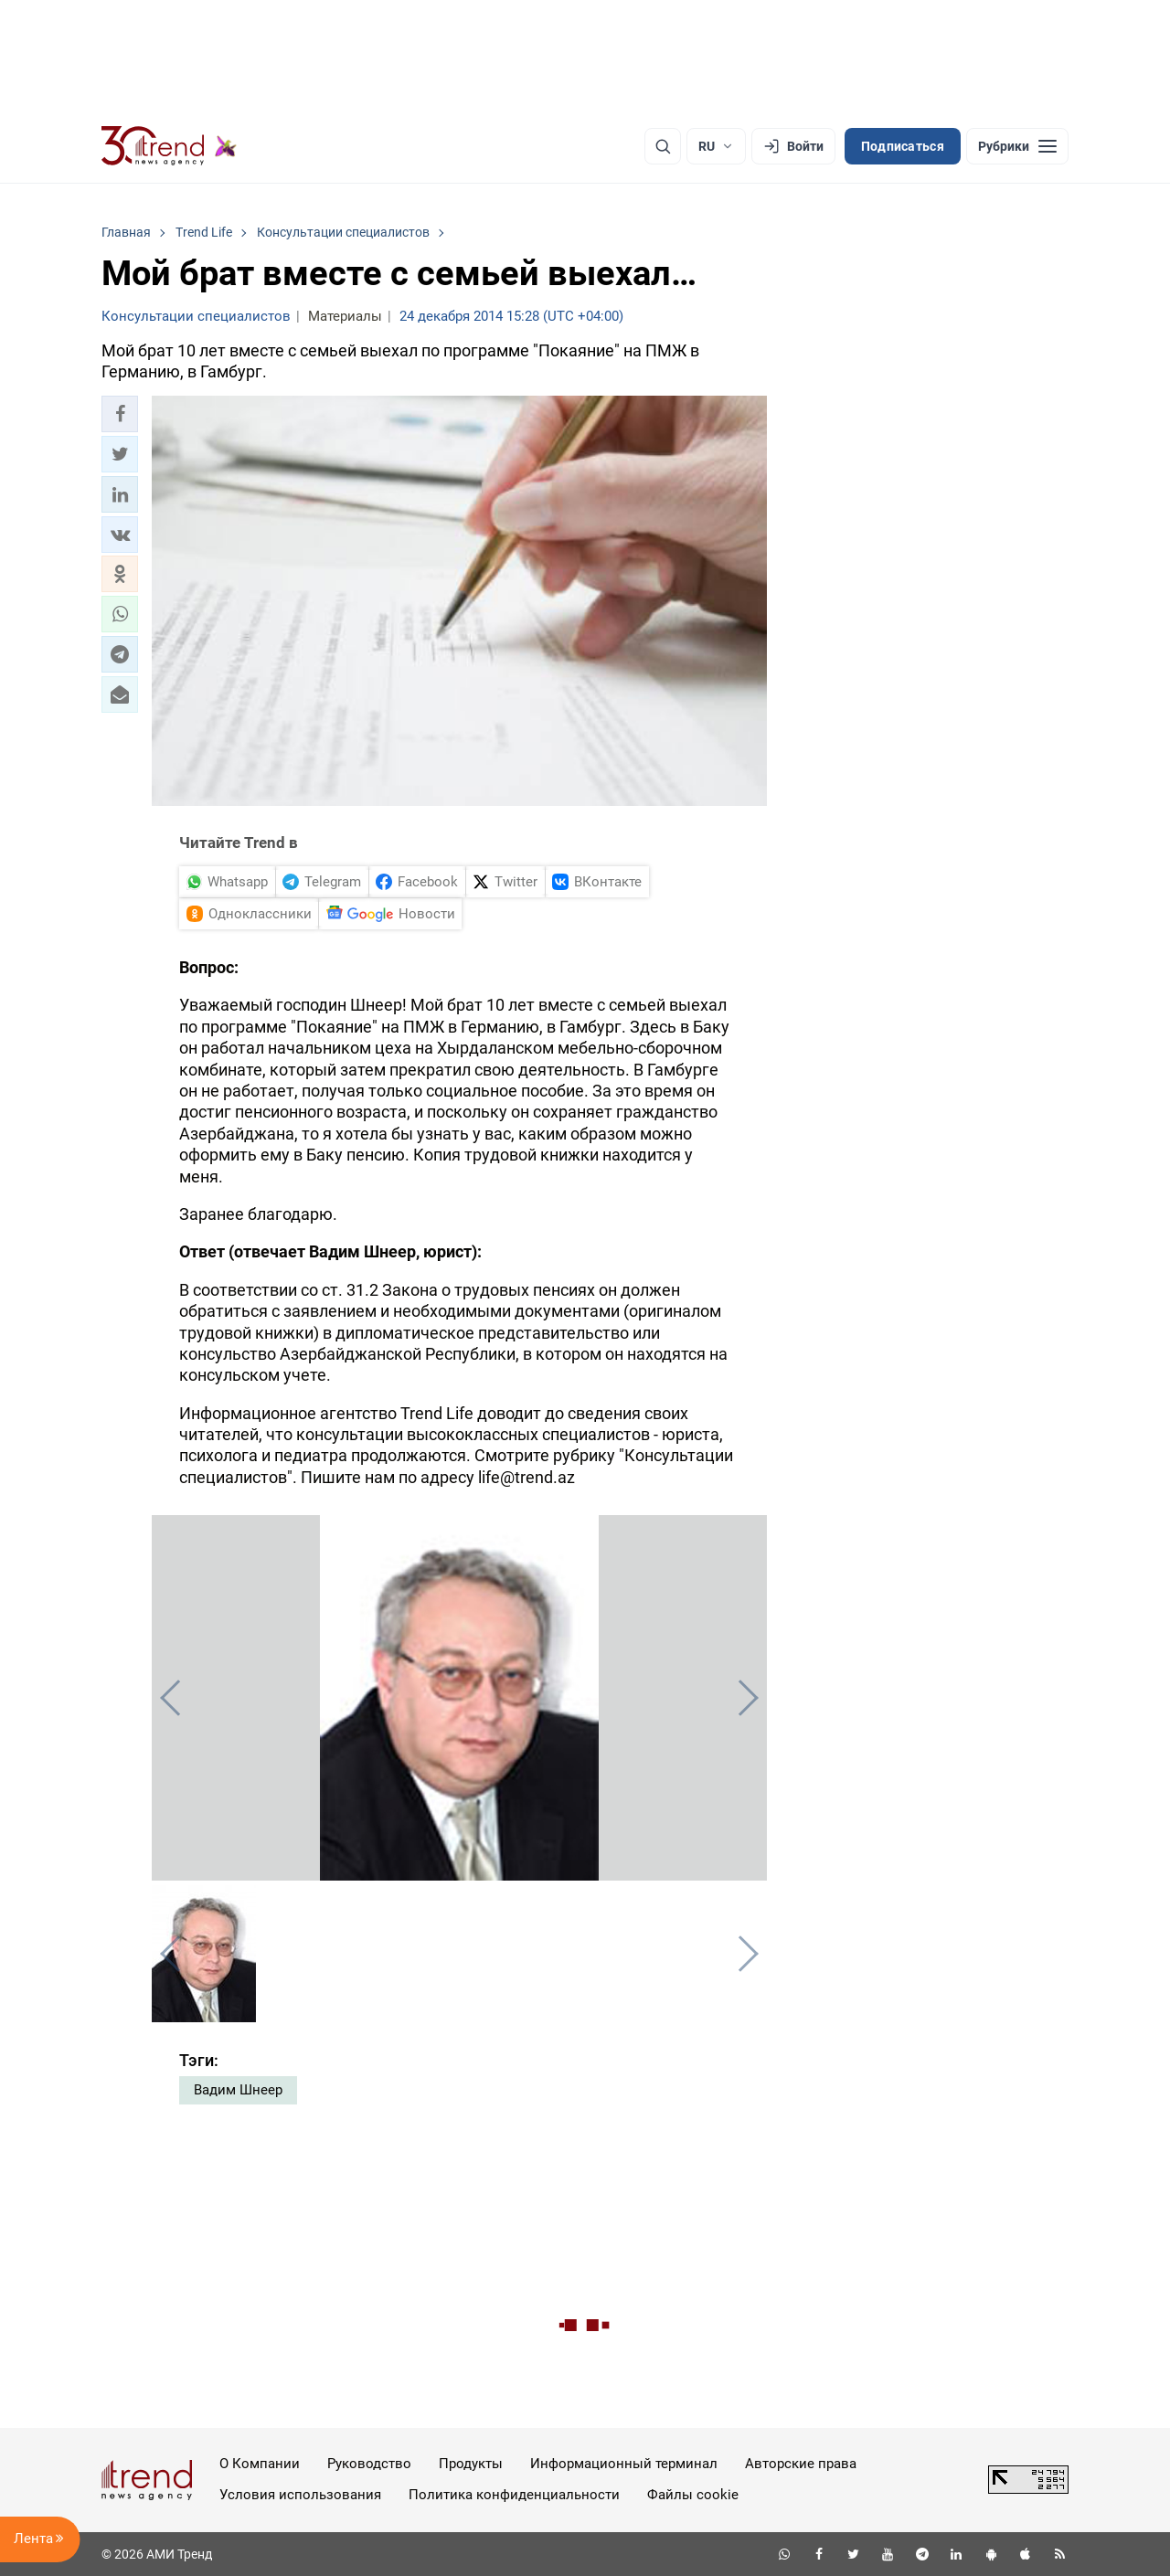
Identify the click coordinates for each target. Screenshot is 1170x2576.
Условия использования (300, 2494)
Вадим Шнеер (238, 2090)
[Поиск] (662, 146)
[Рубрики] (1017, 146)
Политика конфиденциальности (514, 2494)
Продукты (471, 2463)
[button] (120, 414)
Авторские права (800, 2463)
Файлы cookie (693, 2494)
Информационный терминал (624, 2463)
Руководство (369, 2463)
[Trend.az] (169, 146)
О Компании (259, 2463)
